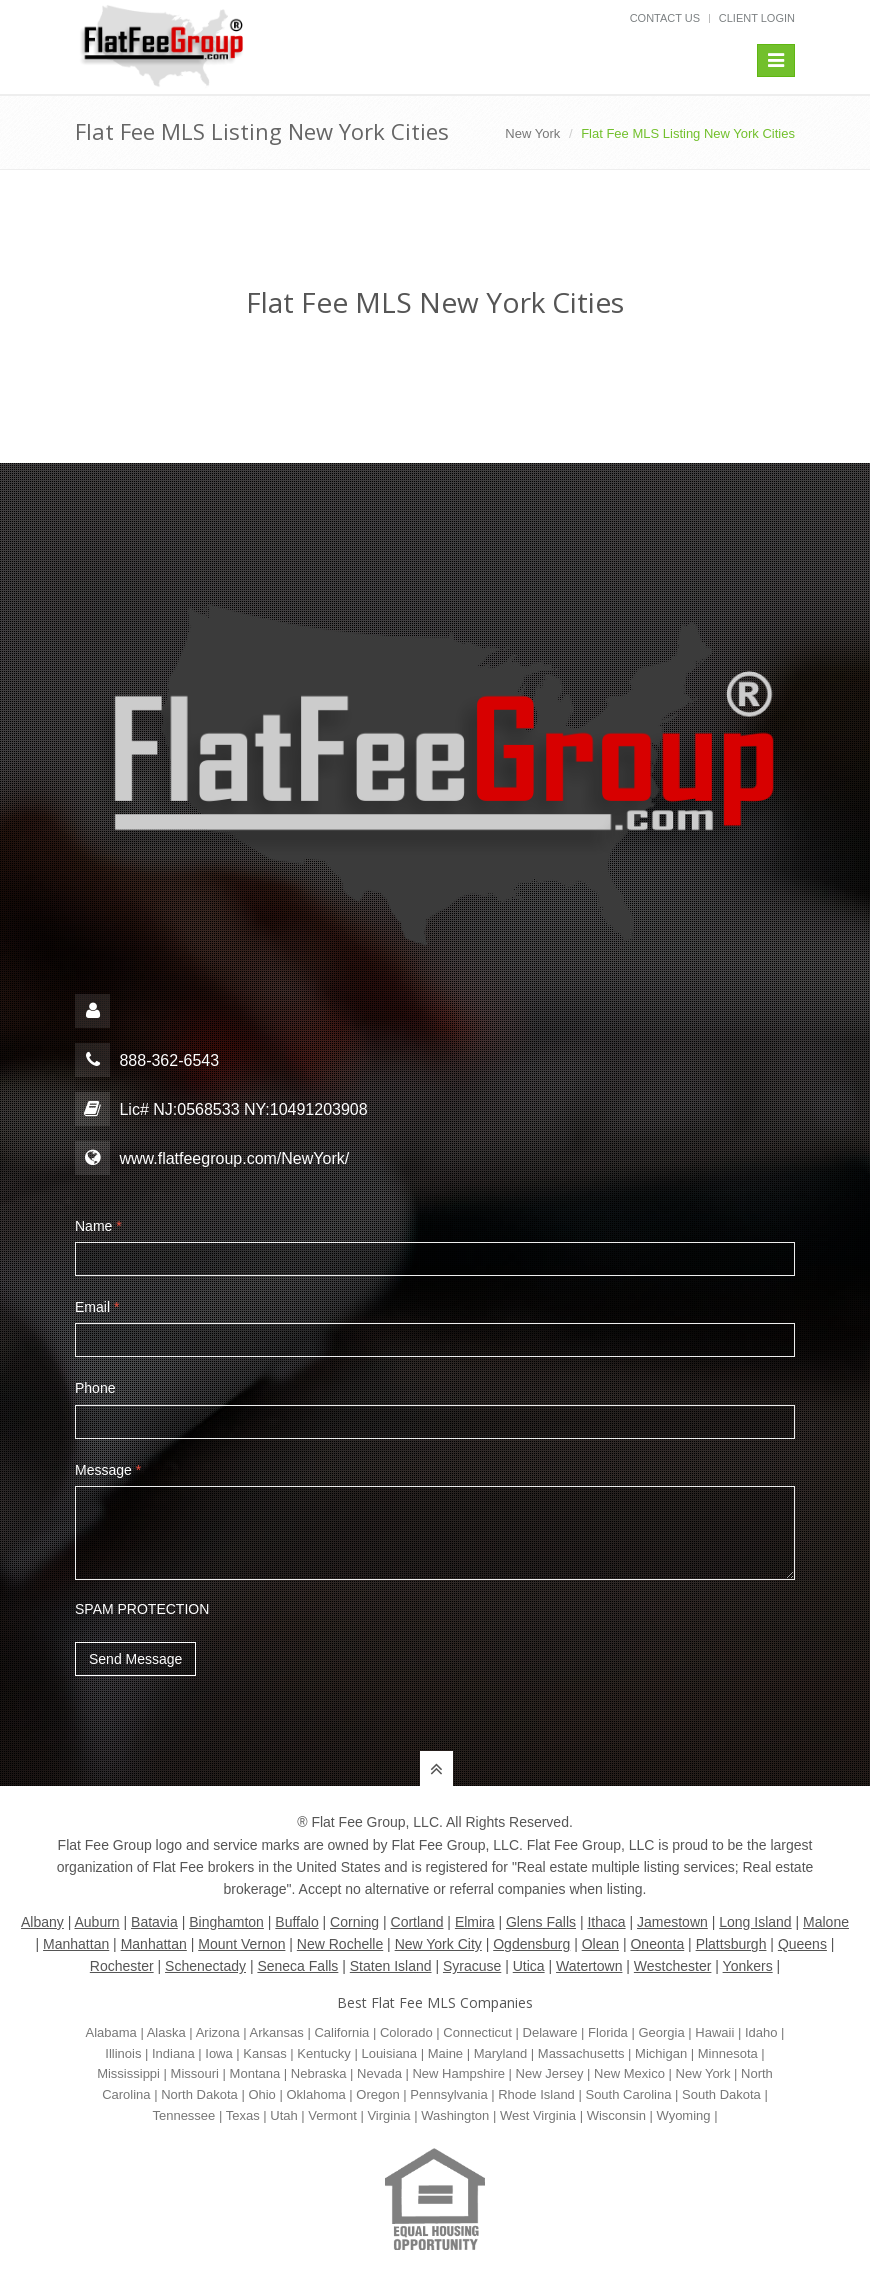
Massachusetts (581, 2053)
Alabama (111, 2032)
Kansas (264, 2053)
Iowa (218, 2053)
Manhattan (76, 1944)
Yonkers (748, 1966)
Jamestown (672, 1922)
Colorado (406, 2032)
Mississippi (128, 2073)
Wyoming (683, 2115)
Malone (826, 1922)
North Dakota (199, 2094)
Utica (529, 1966)
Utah (283, 2115)
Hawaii (714, 2032)
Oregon (377, 2094)
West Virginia (538, 2115)
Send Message (135, 1659)
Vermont (332, 2115)
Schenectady (205, 1966)
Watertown (589, 1966)
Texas (243, 2115)
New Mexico (629, 2073)
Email (97, 1307)
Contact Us (665, 18)
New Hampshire (458, 2073)
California (341, 2032)
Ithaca (606, 1922)
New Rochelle (340, 1944)
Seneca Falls (297, 1966)
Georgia (661, 2032)
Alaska (166, 2032)
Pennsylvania (448, 2094)
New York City (438, 1944)
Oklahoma (315, 2094)
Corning (354, 1922)
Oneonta (657, 1944)
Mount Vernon (241, 1944)
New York (532, 133)
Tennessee (183, 2115)
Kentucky (323, 2053)
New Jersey (550, 2073)
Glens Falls (541, 1922)
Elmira (475, 1922)
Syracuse (472, 1966)
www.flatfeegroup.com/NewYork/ (234, 1158)
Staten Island (391, 1966)
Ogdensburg (531, 1944)
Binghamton (226, 1922)
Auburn (96, 1922)
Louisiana (389, 2053)
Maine (445, 2053)
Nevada (379, 2073)
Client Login (757, 18)
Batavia (154, 1922)
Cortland (417, 1922)
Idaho (761, 2032)
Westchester (673, 1966)
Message (108, 1470)
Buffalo (296, 1922)
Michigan (661, 2053)
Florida (608, 2032)
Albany (42, 1922)
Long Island (755, 1922)
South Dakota (721, 2094)
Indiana (173, 2053)
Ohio (261, 2094)
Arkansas (277, 2032)
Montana (255, 2073)
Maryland (500, 2053)
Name (98, 1226)
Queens (802, 1944)
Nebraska (319, 2073)
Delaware (550, 2032)
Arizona (218, 2032)
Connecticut (477, 2032)
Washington (455, 2115)
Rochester (122, 1966)
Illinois (123, 2053)
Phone (95, 1388)
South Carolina (628, 2094)
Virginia (388, 2115)
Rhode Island (536, 2094)
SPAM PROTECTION (142, 1609)
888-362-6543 (147, 1060)
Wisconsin (616, 2115)
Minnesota (728, 2053)
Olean (600, 1944)
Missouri (195, 2073)
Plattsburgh (731, 1944)
